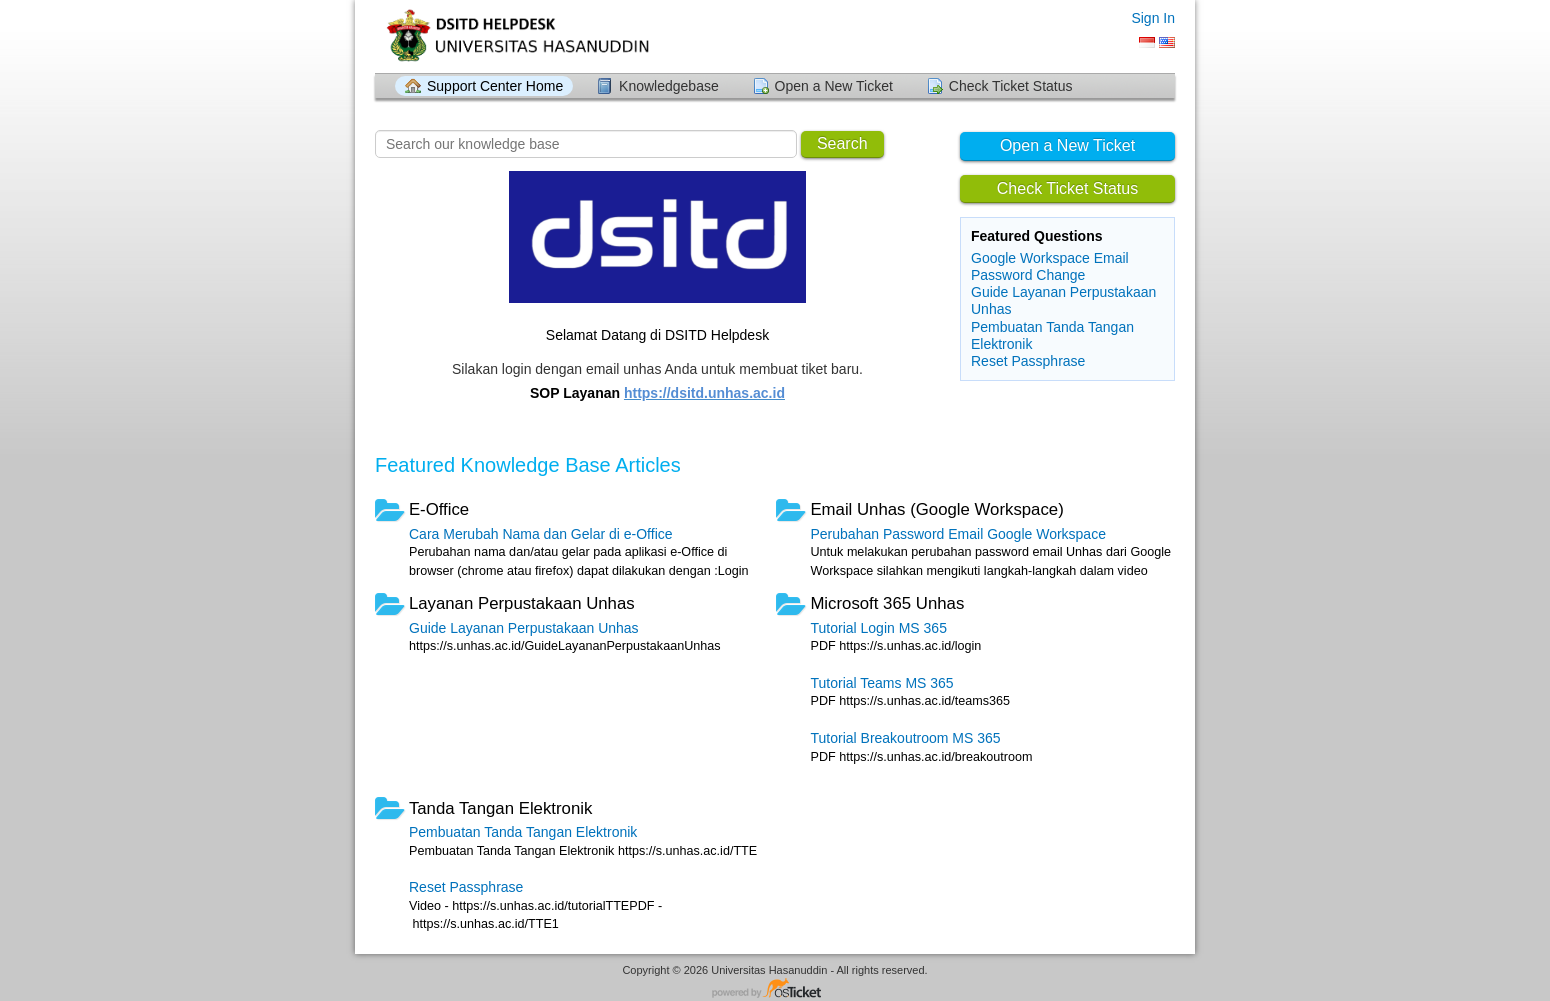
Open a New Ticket (834, 86)
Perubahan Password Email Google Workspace (957, 534)
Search (842, 143)
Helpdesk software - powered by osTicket (775, 989)
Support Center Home (495, 86)
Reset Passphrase (1028, 361)
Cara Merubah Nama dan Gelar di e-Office (541, 534)
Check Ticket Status (1011, 86)
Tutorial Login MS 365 (878, 628)
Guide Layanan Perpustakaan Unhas (524, 628)
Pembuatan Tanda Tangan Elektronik (523, 832)
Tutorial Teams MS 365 (881, 683)
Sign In (1153, 18)
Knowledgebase (669, 86)
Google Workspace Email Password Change (1050, 266)
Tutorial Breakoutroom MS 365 (905, 738)
